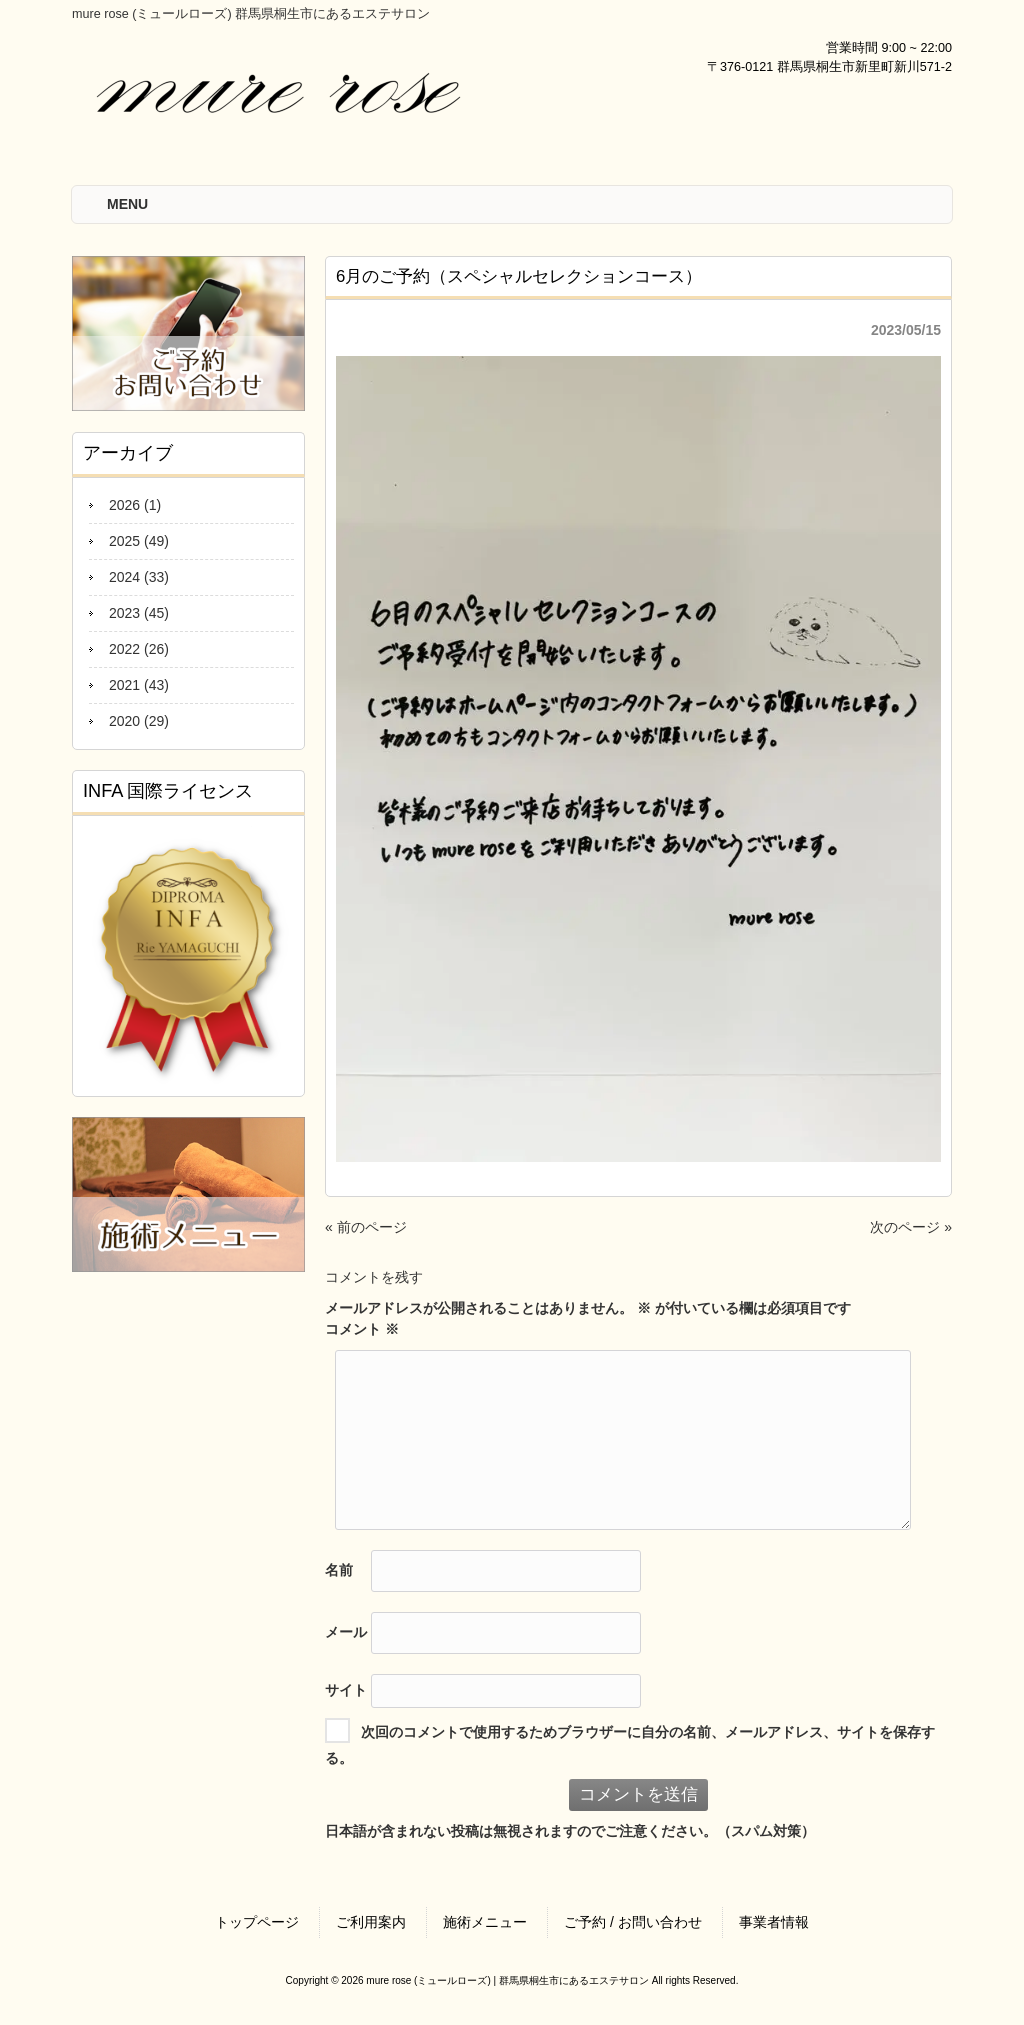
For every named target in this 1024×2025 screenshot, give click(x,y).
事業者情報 (774, 1922)
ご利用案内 (371, 1922)
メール (346, 1632)
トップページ (257, 1922)
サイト (346, 1690)
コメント (362, 1329)
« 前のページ (366, 1227)
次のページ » (911, 1227)
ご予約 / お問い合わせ (633, 1922)
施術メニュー (485, 1922)
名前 (339, 1570)
